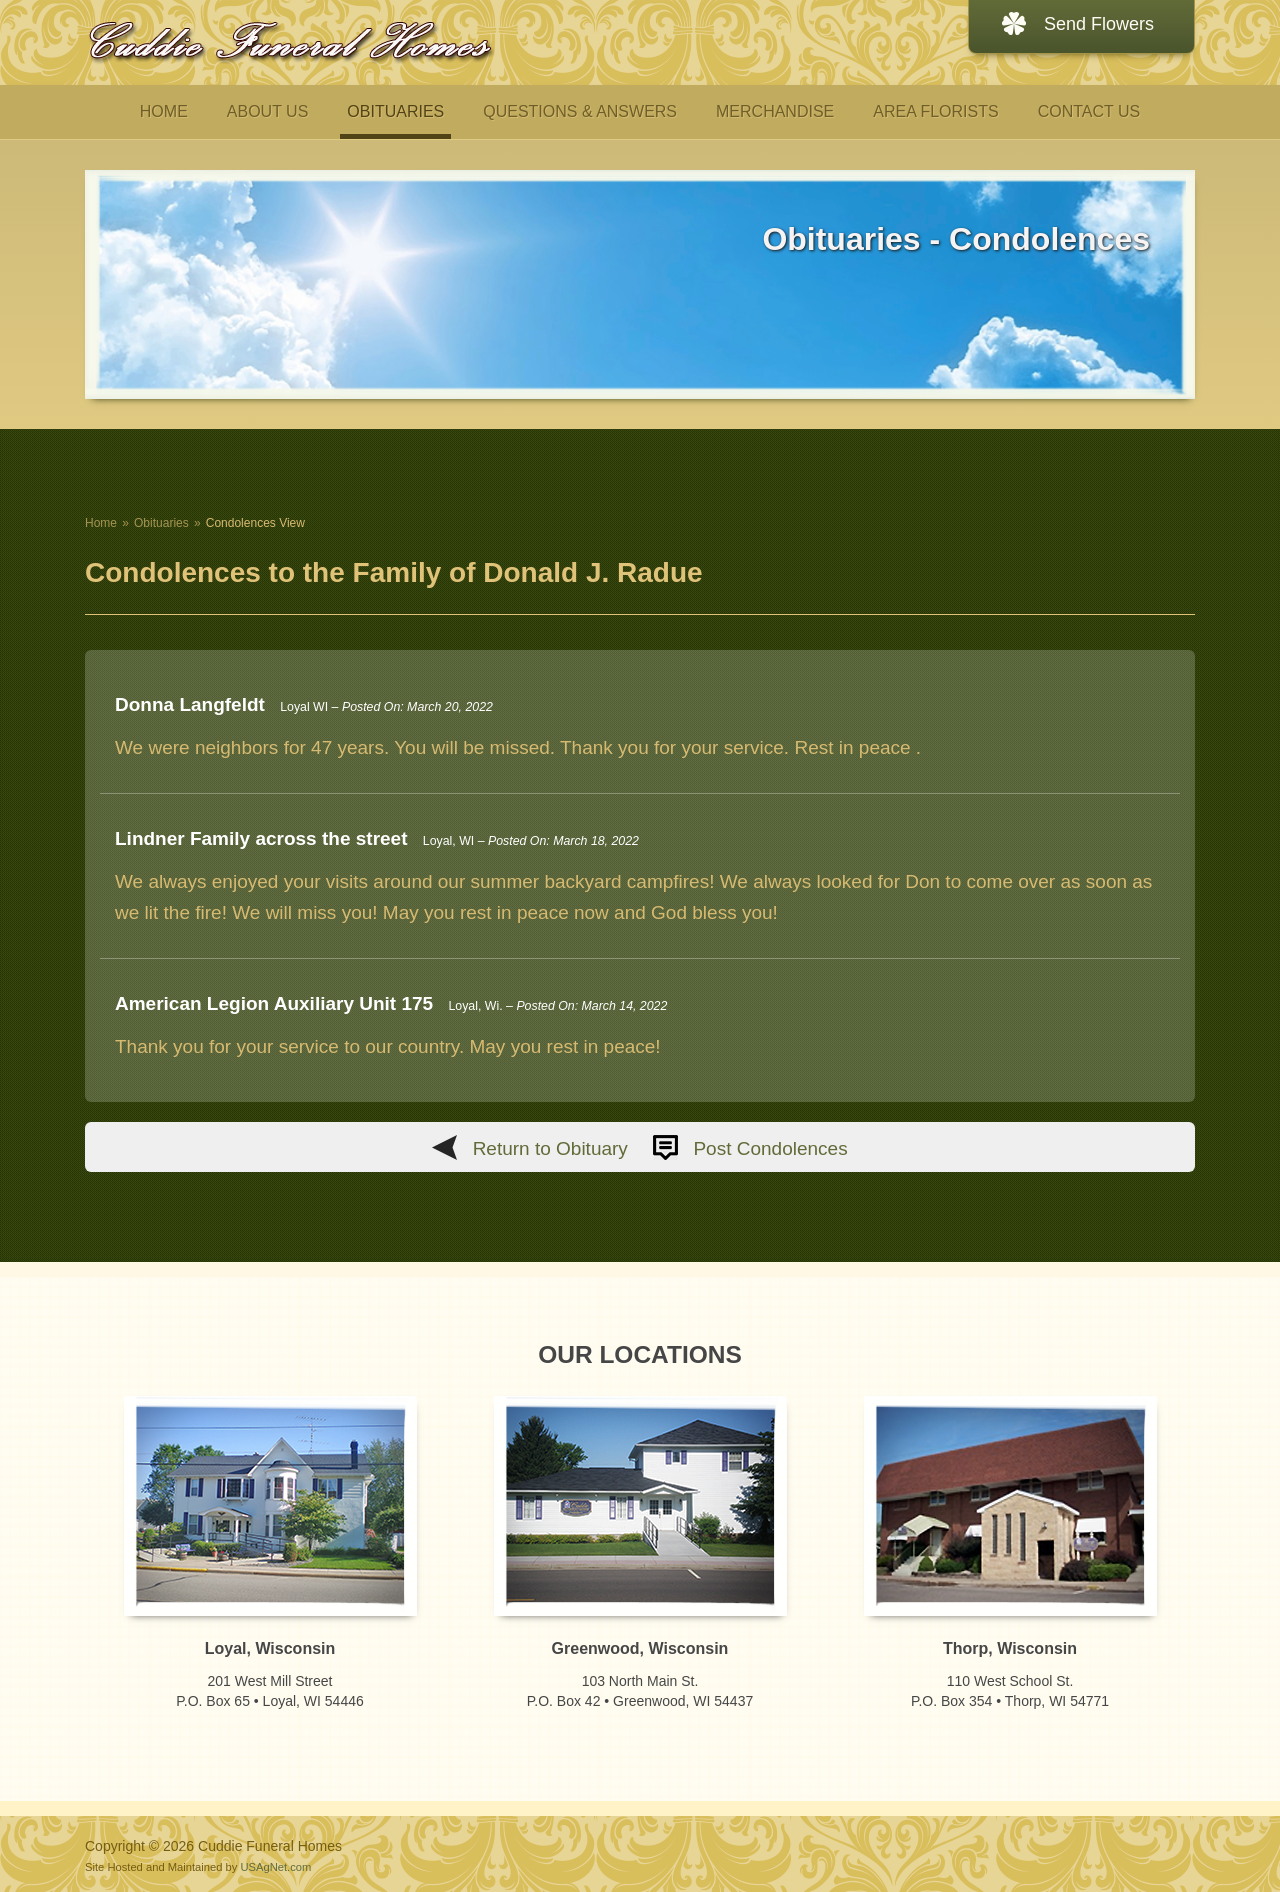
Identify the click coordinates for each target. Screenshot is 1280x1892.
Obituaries (161, 523)
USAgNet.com (275, 1867)
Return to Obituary (550, 1148)
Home (101, 523)
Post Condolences (770, 1148)
